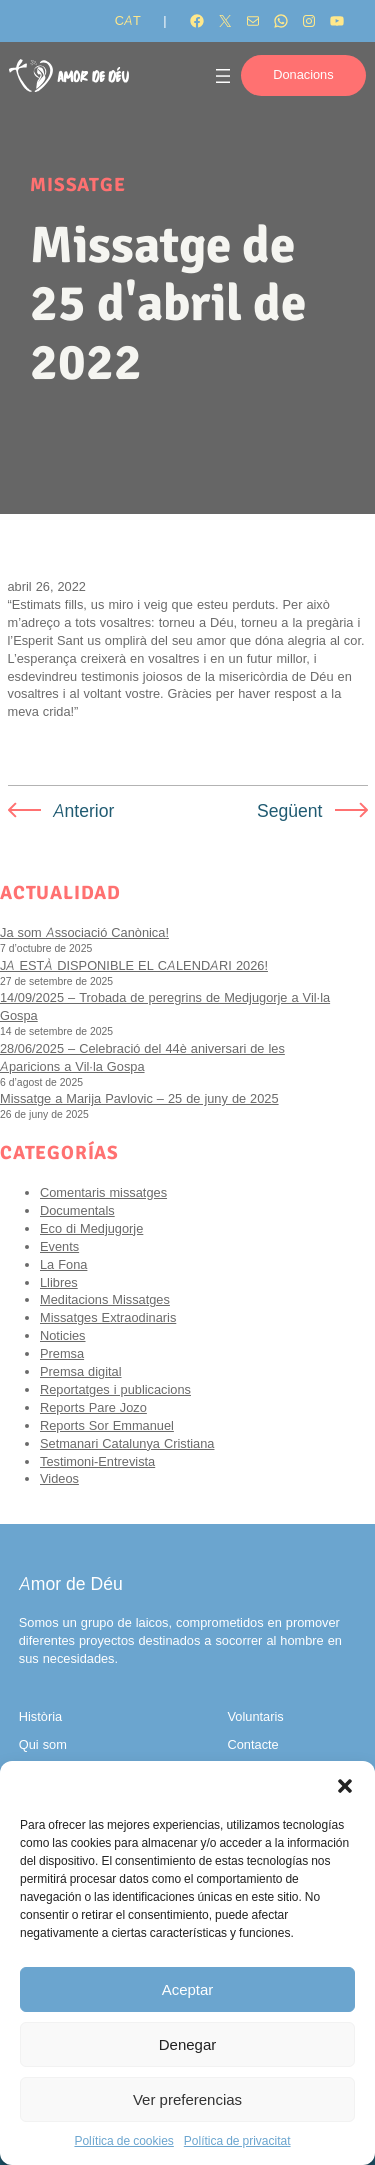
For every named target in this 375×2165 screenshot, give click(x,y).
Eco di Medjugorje (91, 1228)
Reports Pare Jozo (93, 1407)
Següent (290, 810)
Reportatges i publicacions (115, 1389)
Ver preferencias (187, 2099)
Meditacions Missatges (105, 1299)
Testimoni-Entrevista (97, 1461)
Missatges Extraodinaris (108, 1317)
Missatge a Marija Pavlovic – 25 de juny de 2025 (139, 1098)
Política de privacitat (237, 2140)
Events (59, 1246)
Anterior (84, 810)
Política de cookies (123, 2140)
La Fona (63, 1264)
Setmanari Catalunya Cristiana (127, 1443)
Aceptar (188, 1989)
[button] (345, 1786)
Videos (59, 1478)
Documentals (77, 1210)
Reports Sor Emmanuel (107, 1425)
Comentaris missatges (103, 1192)
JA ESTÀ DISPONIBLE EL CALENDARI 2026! (134, 965)
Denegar (188, 2044)
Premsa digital (81, 1371)
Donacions (303, 74)
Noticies (63, 1335)
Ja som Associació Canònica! (84, 932)
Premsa (62, 1353)
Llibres (59, 1282)
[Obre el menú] (223, 76)
